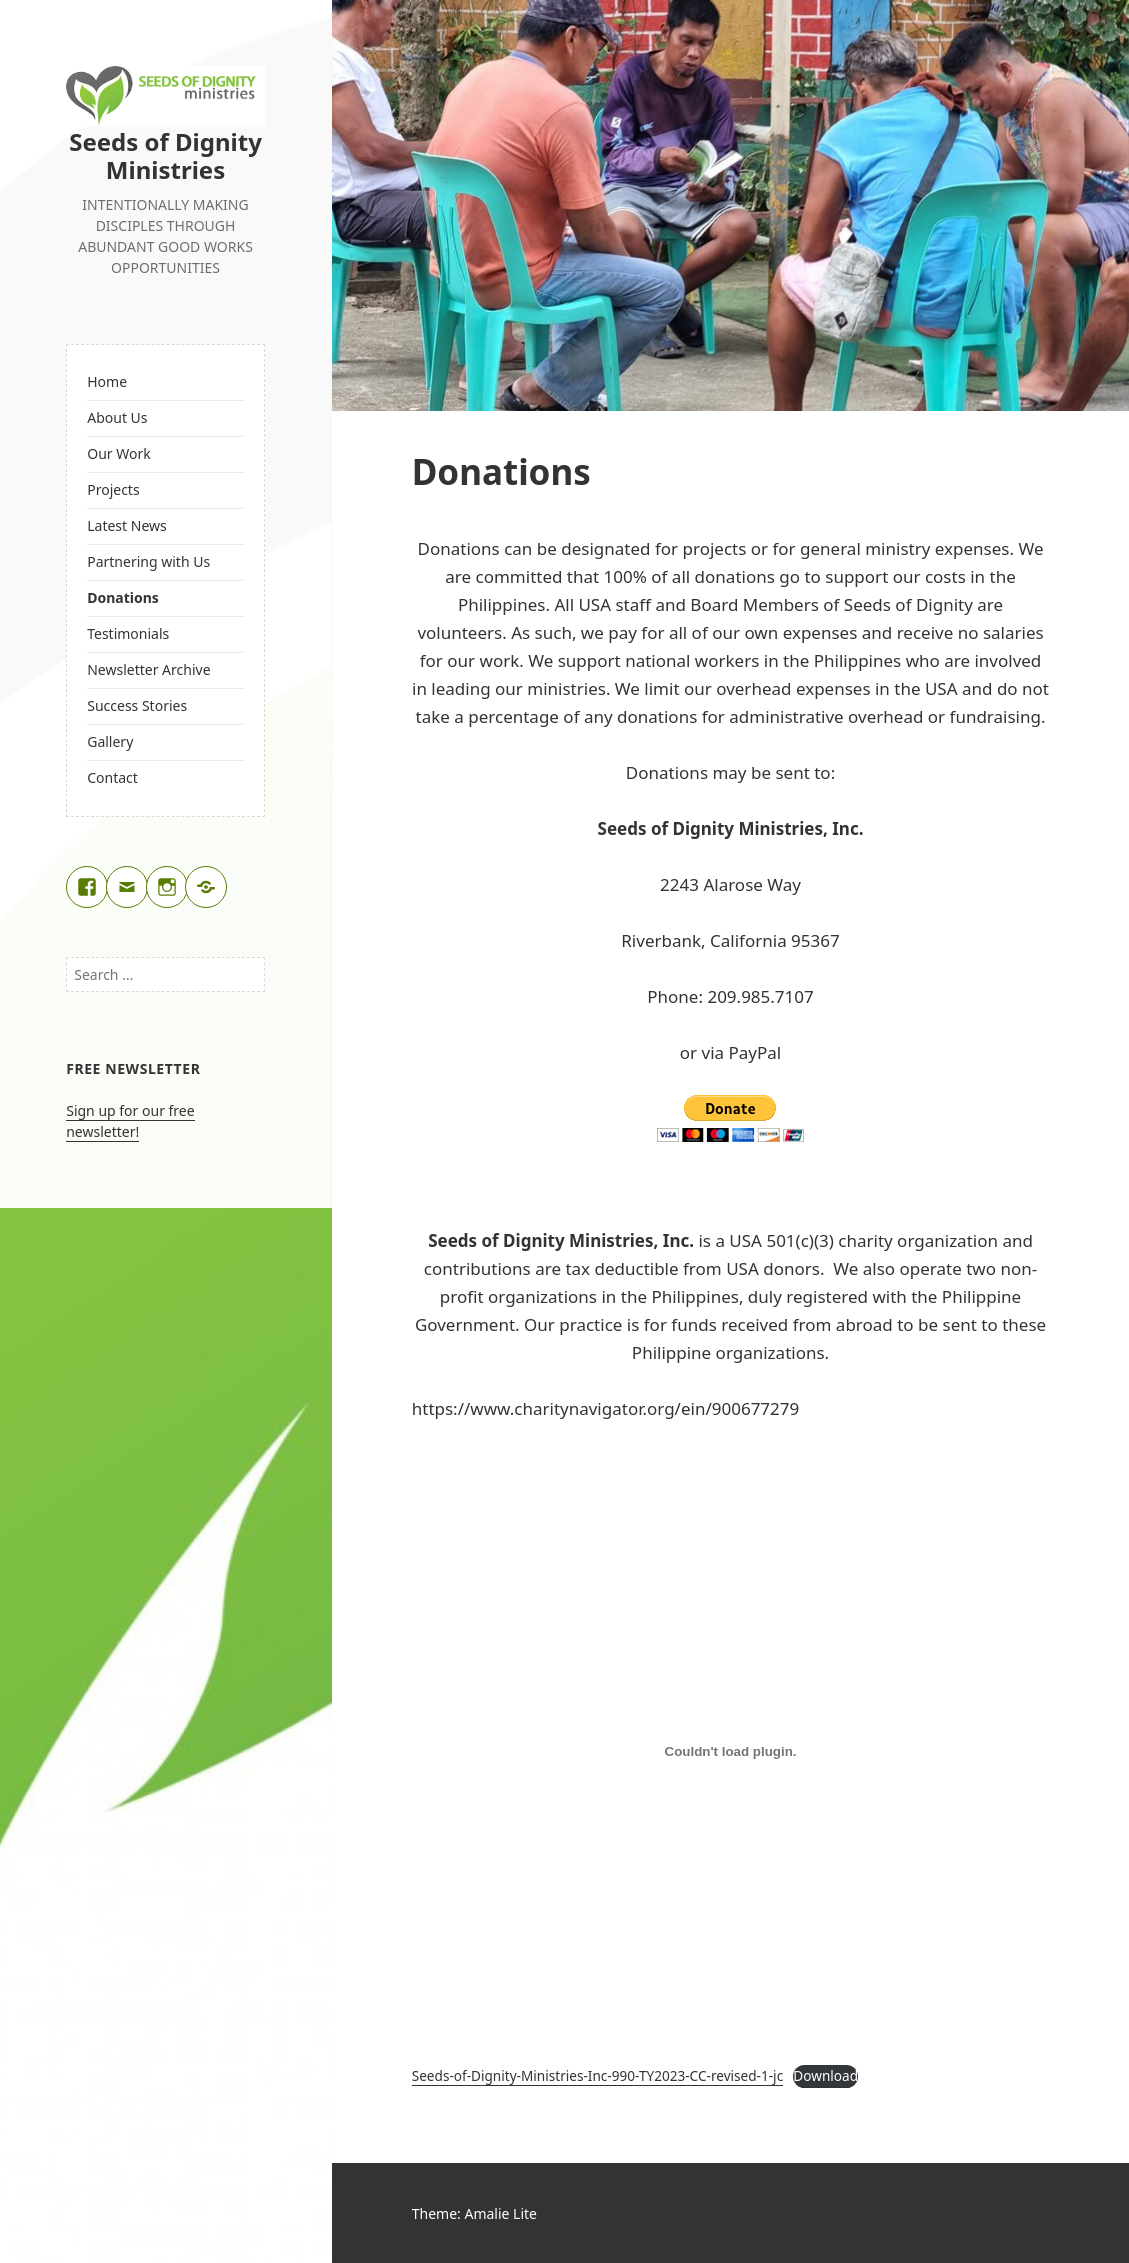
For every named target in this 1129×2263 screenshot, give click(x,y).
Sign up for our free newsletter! (130, 1121)
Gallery (110, 741)
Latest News (127, 525)
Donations (123, 597)
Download (825, 2075)
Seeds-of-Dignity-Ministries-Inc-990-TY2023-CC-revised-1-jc (597, 2075)
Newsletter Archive (148, 669)
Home (107, 381)
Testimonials (128, 633)
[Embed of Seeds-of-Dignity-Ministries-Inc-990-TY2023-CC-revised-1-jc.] (731, 1751)
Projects (113, 489)
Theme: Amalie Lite (474, 2213)
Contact (112, 777)
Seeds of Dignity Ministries (165, 155)
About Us (117, 417)
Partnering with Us (148, 561)
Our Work (118, 453)
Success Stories (137, 705)
